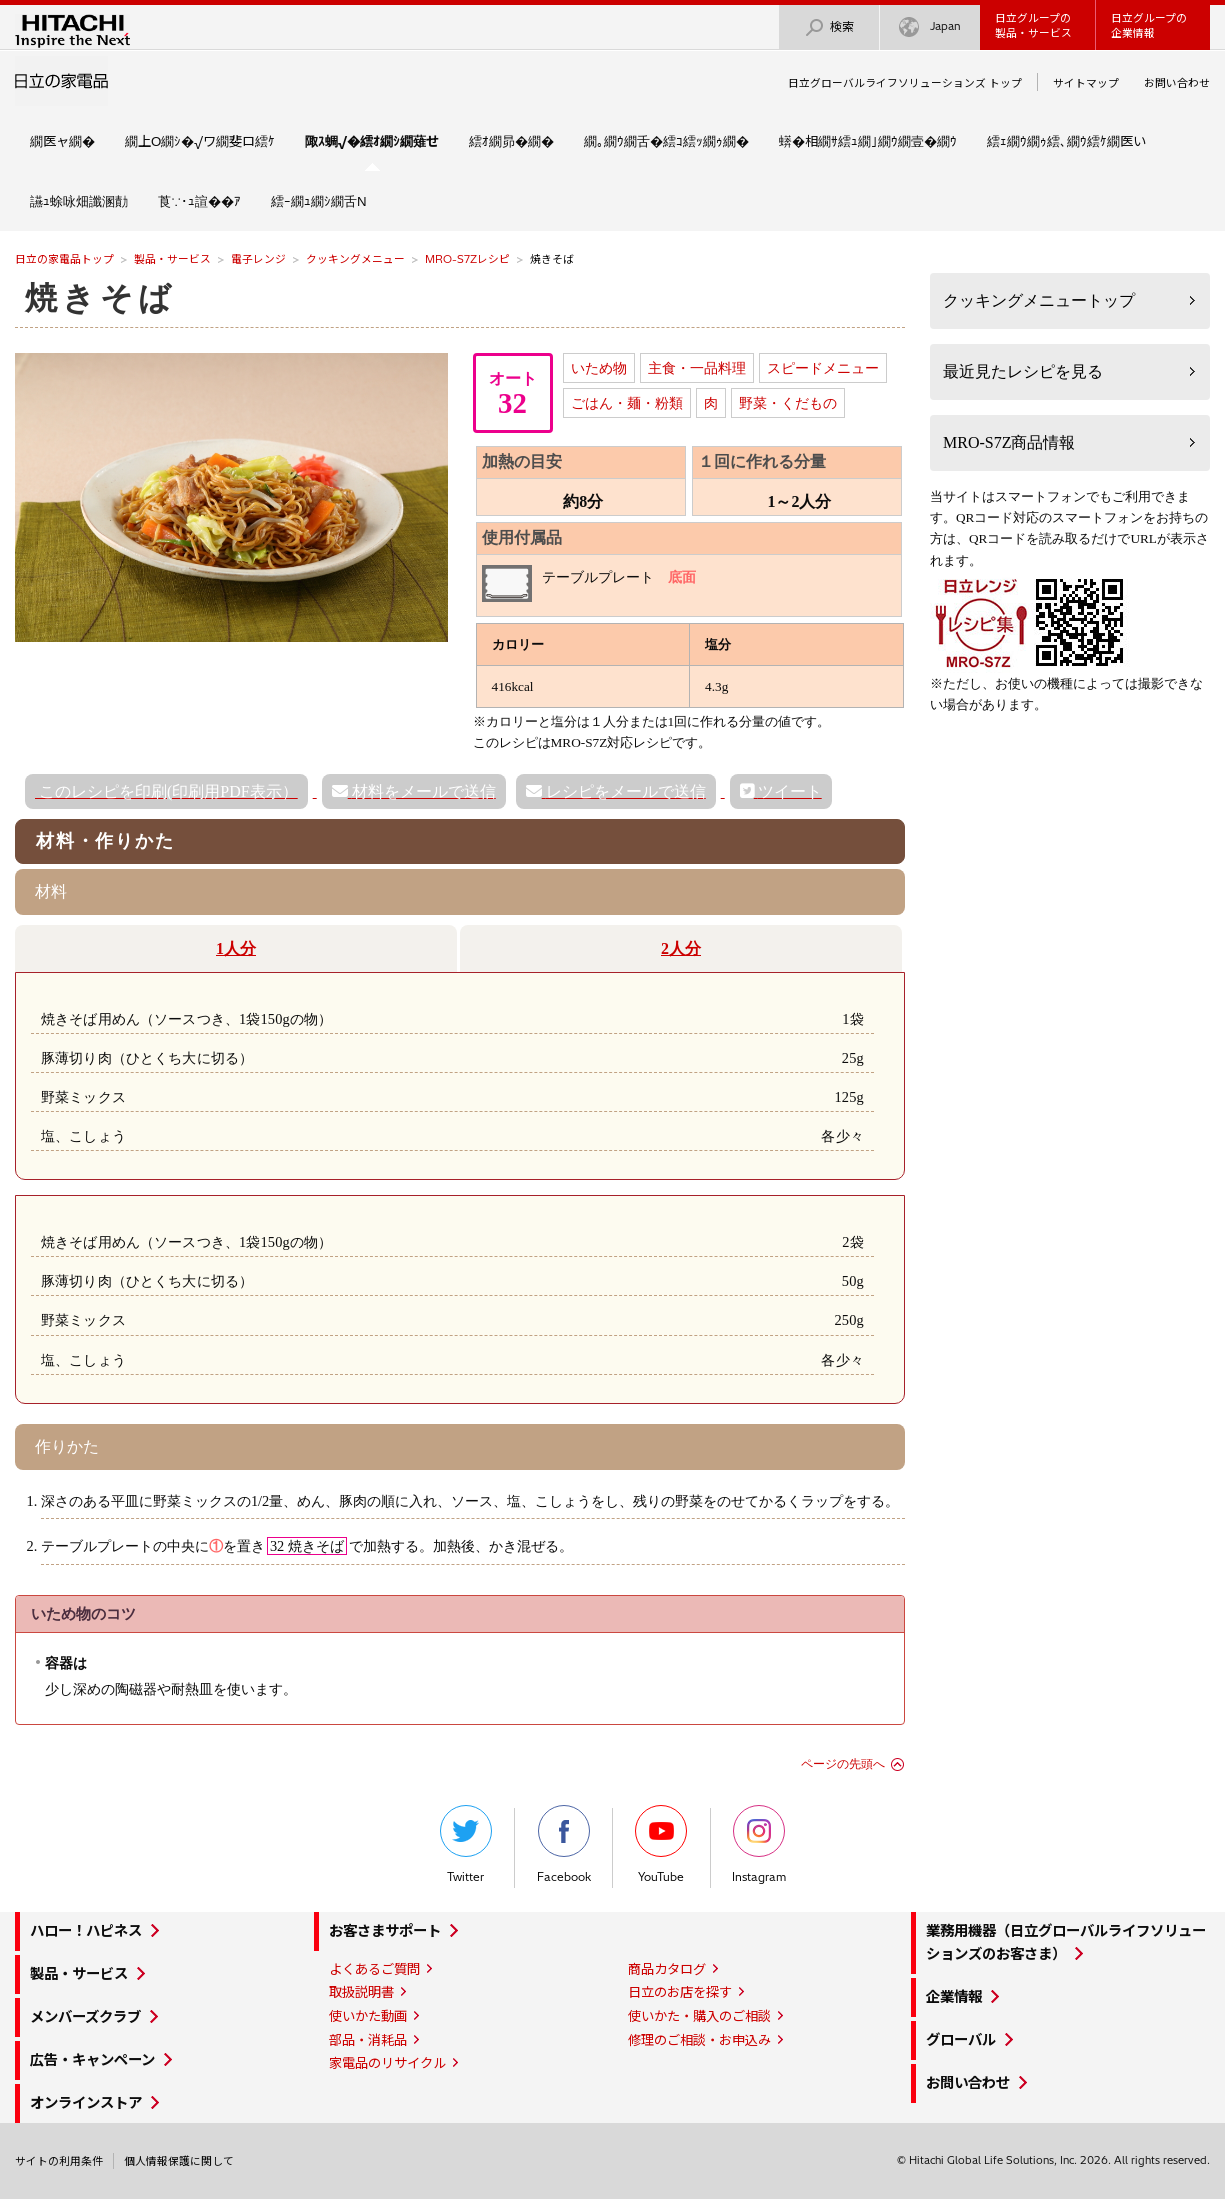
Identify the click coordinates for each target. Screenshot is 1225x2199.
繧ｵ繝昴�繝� (511, 141)
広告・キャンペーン (92, 2060)
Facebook (564, 1844)
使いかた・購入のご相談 (699, 2016)
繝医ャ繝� (62, 141)
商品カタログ (667, 1969)
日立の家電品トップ (64, 259)
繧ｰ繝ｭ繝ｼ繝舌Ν (319, 201)
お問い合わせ (1177, 83)
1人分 (236, 948)
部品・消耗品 (368, 2040)
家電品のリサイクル (387, 2063)
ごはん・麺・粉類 (627, 403)
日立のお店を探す (680, 1992)
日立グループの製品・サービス (1033, 25)
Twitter (466, 1844)
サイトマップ (1086, 83)
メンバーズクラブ (85, 2017)
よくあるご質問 (374, 1969)
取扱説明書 (361, 1992)
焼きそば (100, 298)
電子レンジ (258, 259)
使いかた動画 (368, 2016)
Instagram (759, 1844)
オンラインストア (86, 2103)
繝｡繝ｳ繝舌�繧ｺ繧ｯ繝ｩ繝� (666, 141)
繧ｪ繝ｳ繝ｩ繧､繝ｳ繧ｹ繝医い (1066, 141)
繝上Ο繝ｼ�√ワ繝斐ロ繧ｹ (200, 141)
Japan (930, 27)
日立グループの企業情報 (1149, 25)
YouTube (661, 1844)
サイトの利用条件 (59, 2161)
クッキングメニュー (355, 259)
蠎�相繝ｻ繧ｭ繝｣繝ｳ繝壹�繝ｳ (868, 141)
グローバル (961, 2040)
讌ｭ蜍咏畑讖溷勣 (79, 201)
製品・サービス (172, 259)
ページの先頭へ (843, 1764)
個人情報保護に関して (179, 2161)
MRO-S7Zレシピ (467, 259)
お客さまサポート (385, 1931)
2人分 (681, 948)
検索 (829, 27)
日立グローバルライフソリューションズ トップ (905, 83)
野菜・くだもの (788, 403)
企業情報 (954, 1997)
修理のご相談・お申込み (699, 2040)
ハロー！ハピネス (86, 1931)
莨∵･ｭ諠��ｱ (199, 201)
